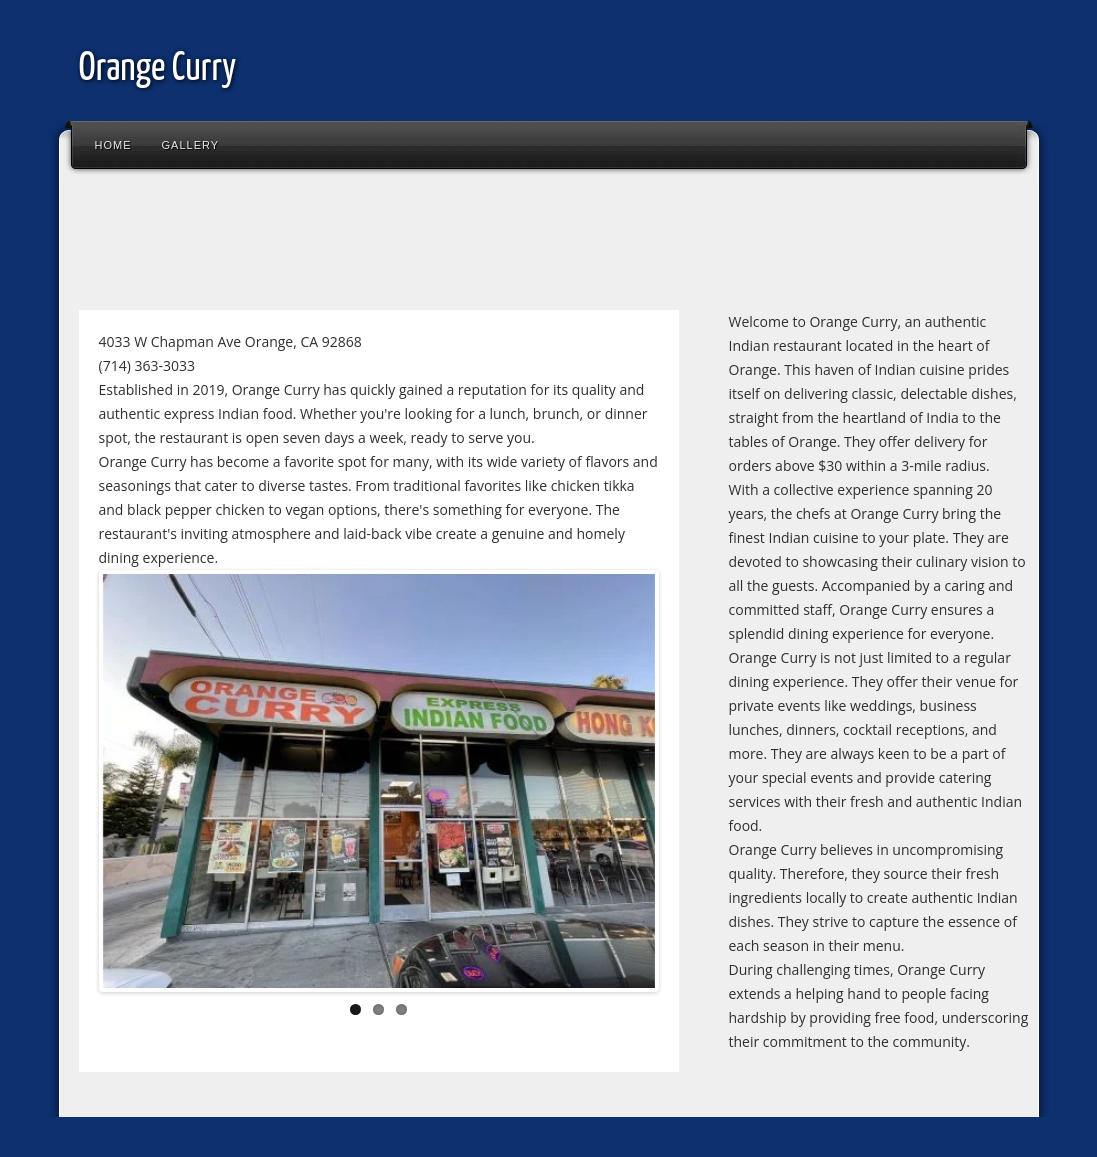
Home (113, 145)
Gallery (191, 145)
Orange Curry (158, 69)
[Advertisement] (433, 244)
